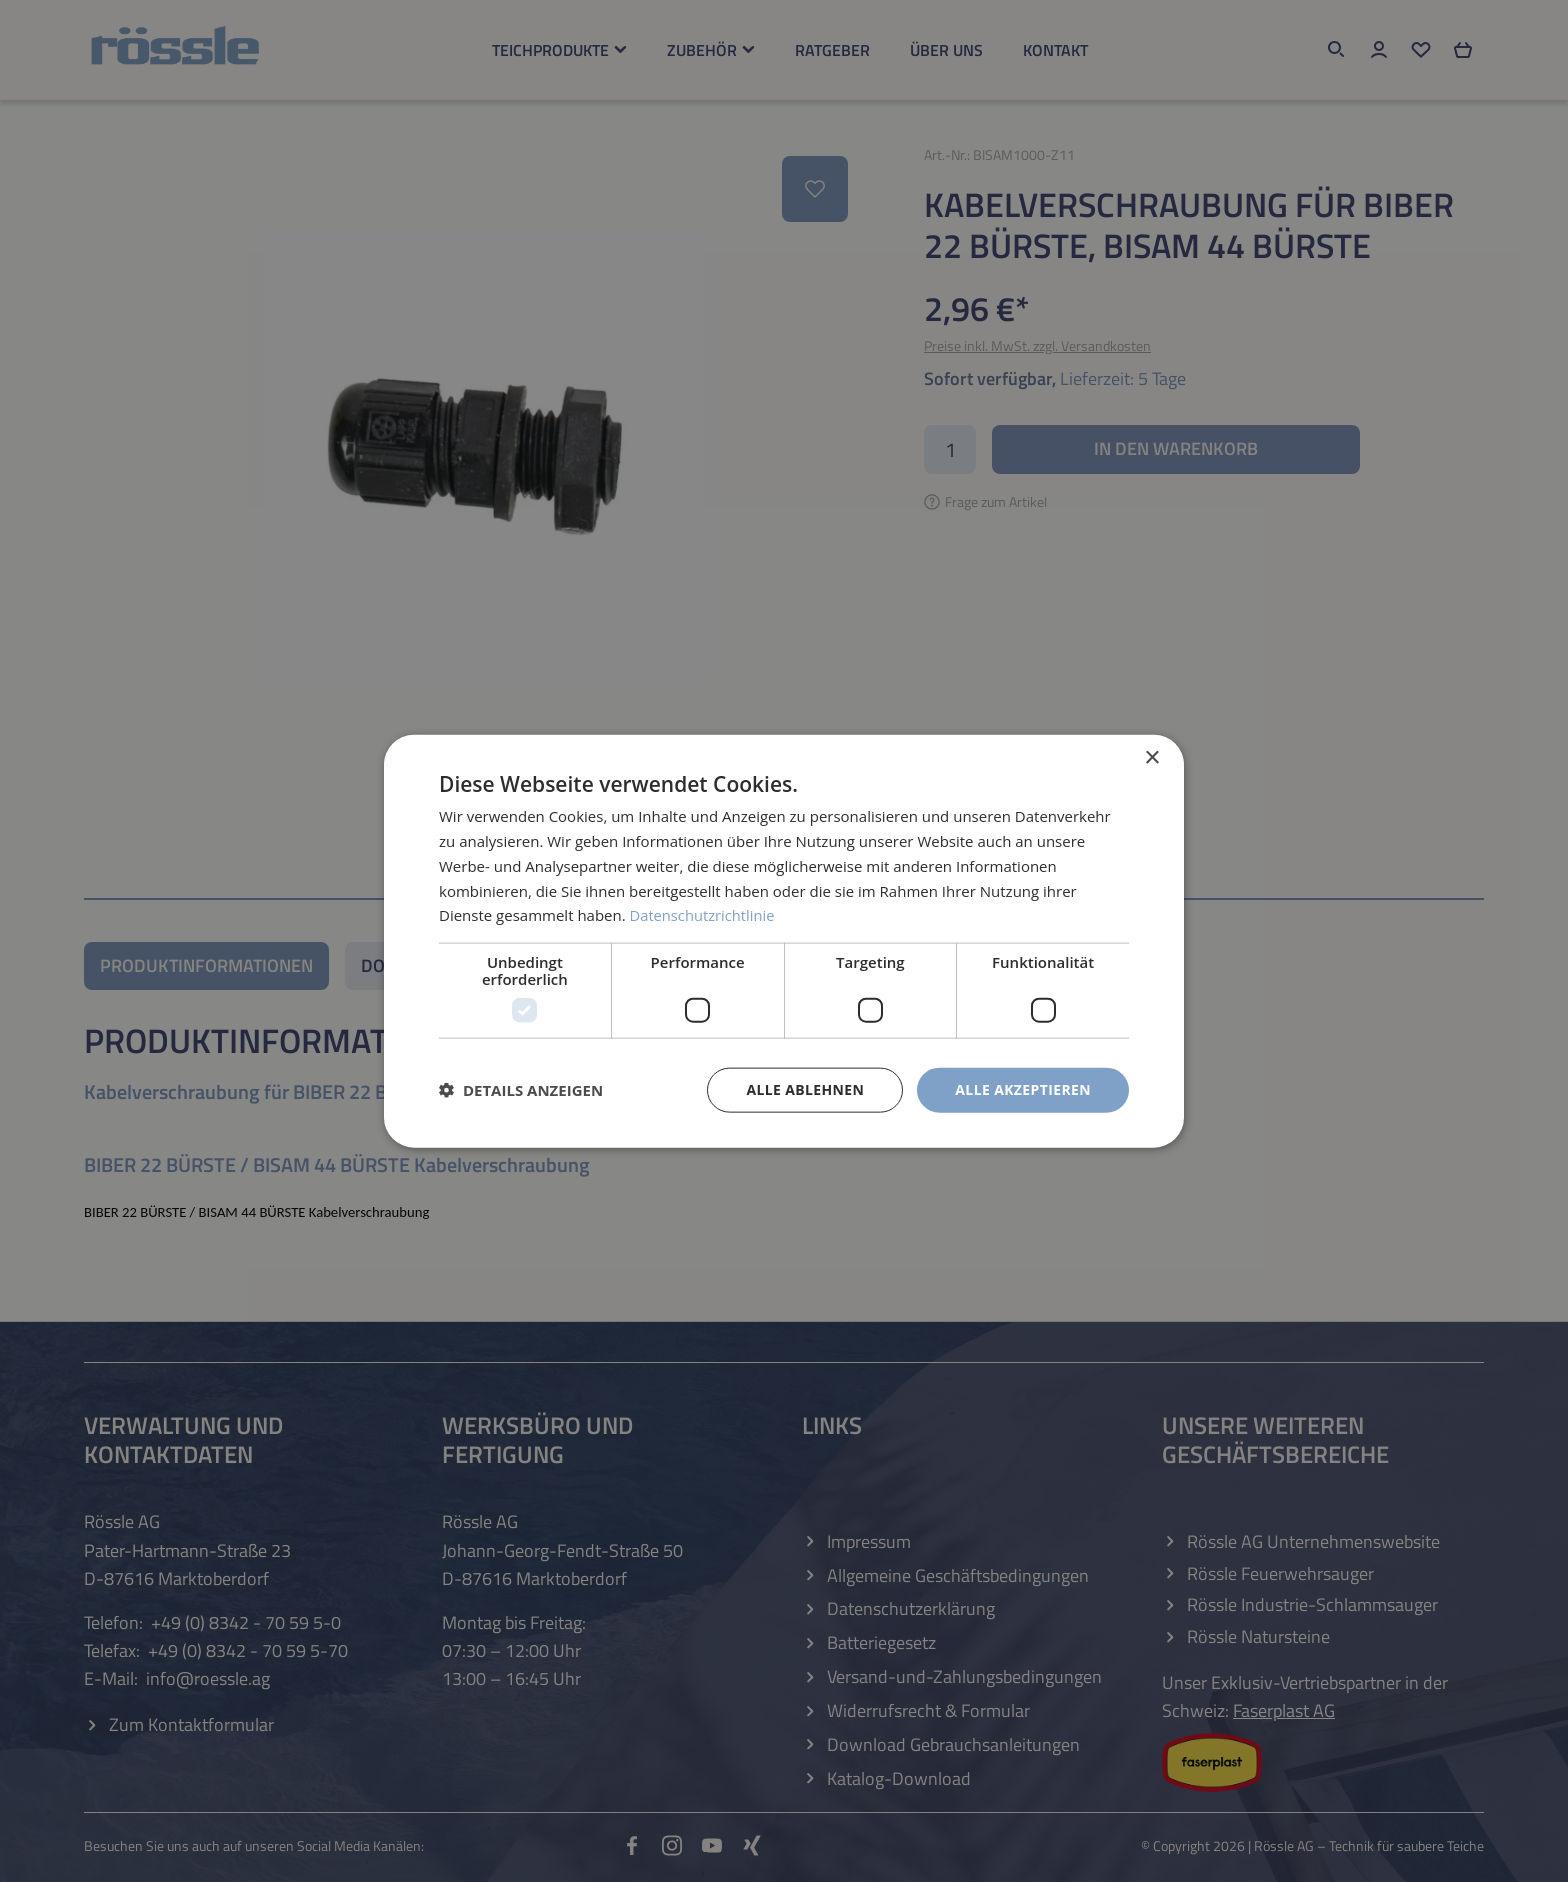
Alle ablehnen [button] (805, 1089)
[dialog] (784, 941)
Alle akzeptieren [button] (1023, 1089)
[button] (521, 1090)
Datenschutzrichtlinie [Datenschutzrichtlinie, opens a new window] (704, 915)
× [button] (1151, 758)
